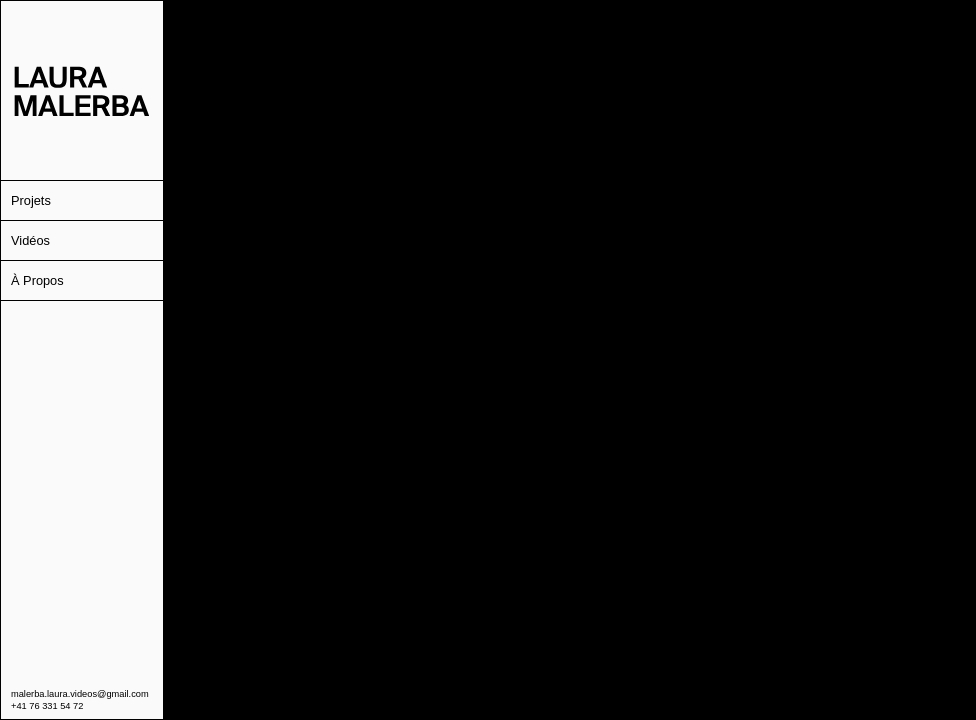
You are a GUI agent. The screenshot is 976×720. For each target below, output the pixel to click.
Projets (31, 200)
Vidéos (30, 240)
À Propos (37, 280)
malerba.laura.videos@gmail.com (80, 694)
